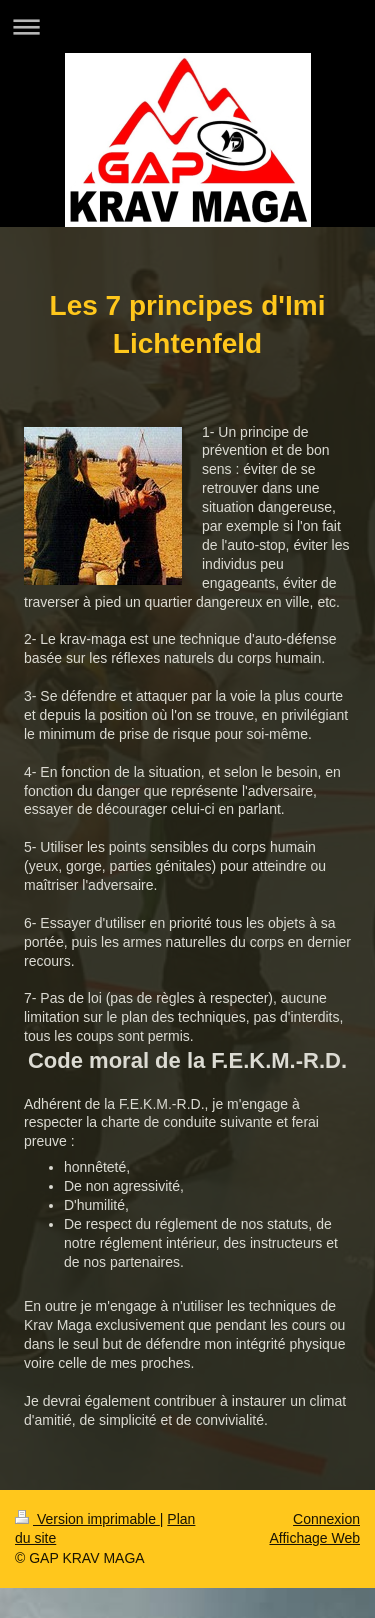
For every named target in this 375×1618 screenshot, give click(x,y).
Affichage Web (314, 1538)
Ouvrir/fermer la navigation (187, 26)
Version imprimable (87, 1519)
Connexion (326, 1519)
